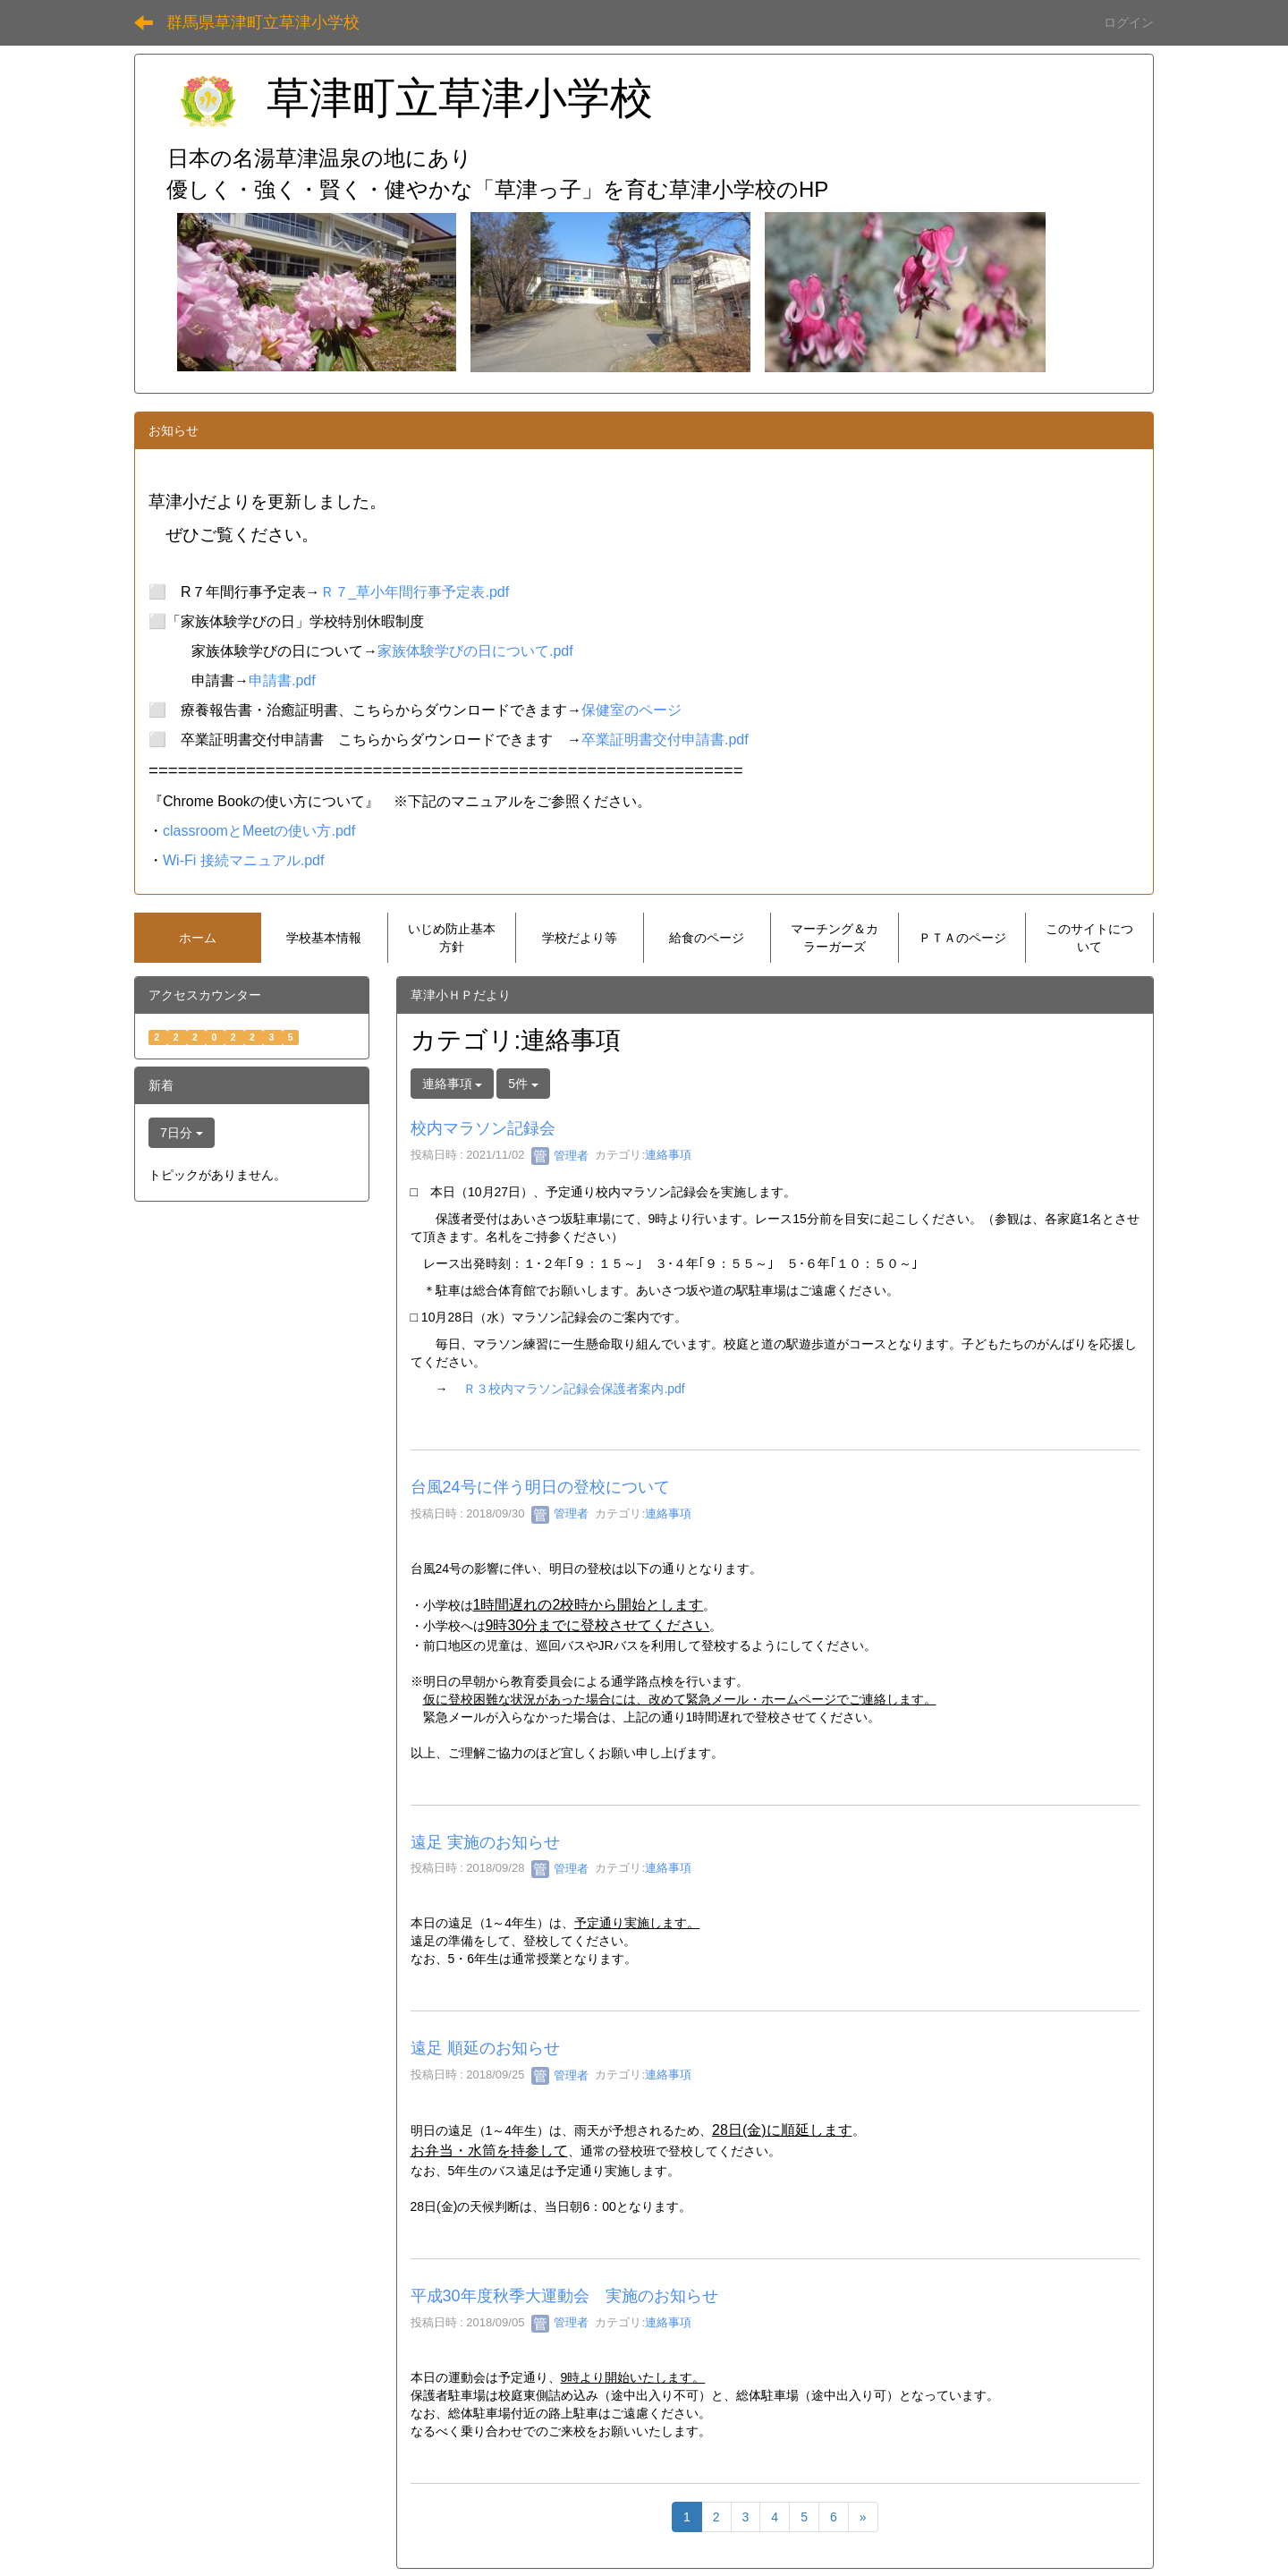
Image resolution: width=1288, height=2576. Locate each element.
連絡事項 (668, 1155)
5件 (523, 1083)
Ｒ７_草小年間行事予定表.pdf (415, 591)
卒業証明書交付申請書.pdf (665, 739)
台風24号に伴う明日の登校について (540, 1487)
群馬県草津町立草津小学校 (263, 22)
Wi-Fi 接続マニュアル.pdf (243, 860)
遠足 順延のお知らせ (485, 2048)
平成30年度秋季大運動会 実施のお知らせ (564, 2296)
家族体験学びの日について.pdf (475, 651)
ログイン (1129, 22)
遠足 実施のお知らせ (485, 1842)
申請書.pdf (282, 680)
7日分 (181, 1133)
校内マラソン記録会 (483, 1128)
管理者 (560, 1155)
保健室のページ (631, 710)
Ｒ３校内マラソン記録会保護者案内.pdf (573, 1389)
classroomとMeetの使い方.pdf (259, 830)
